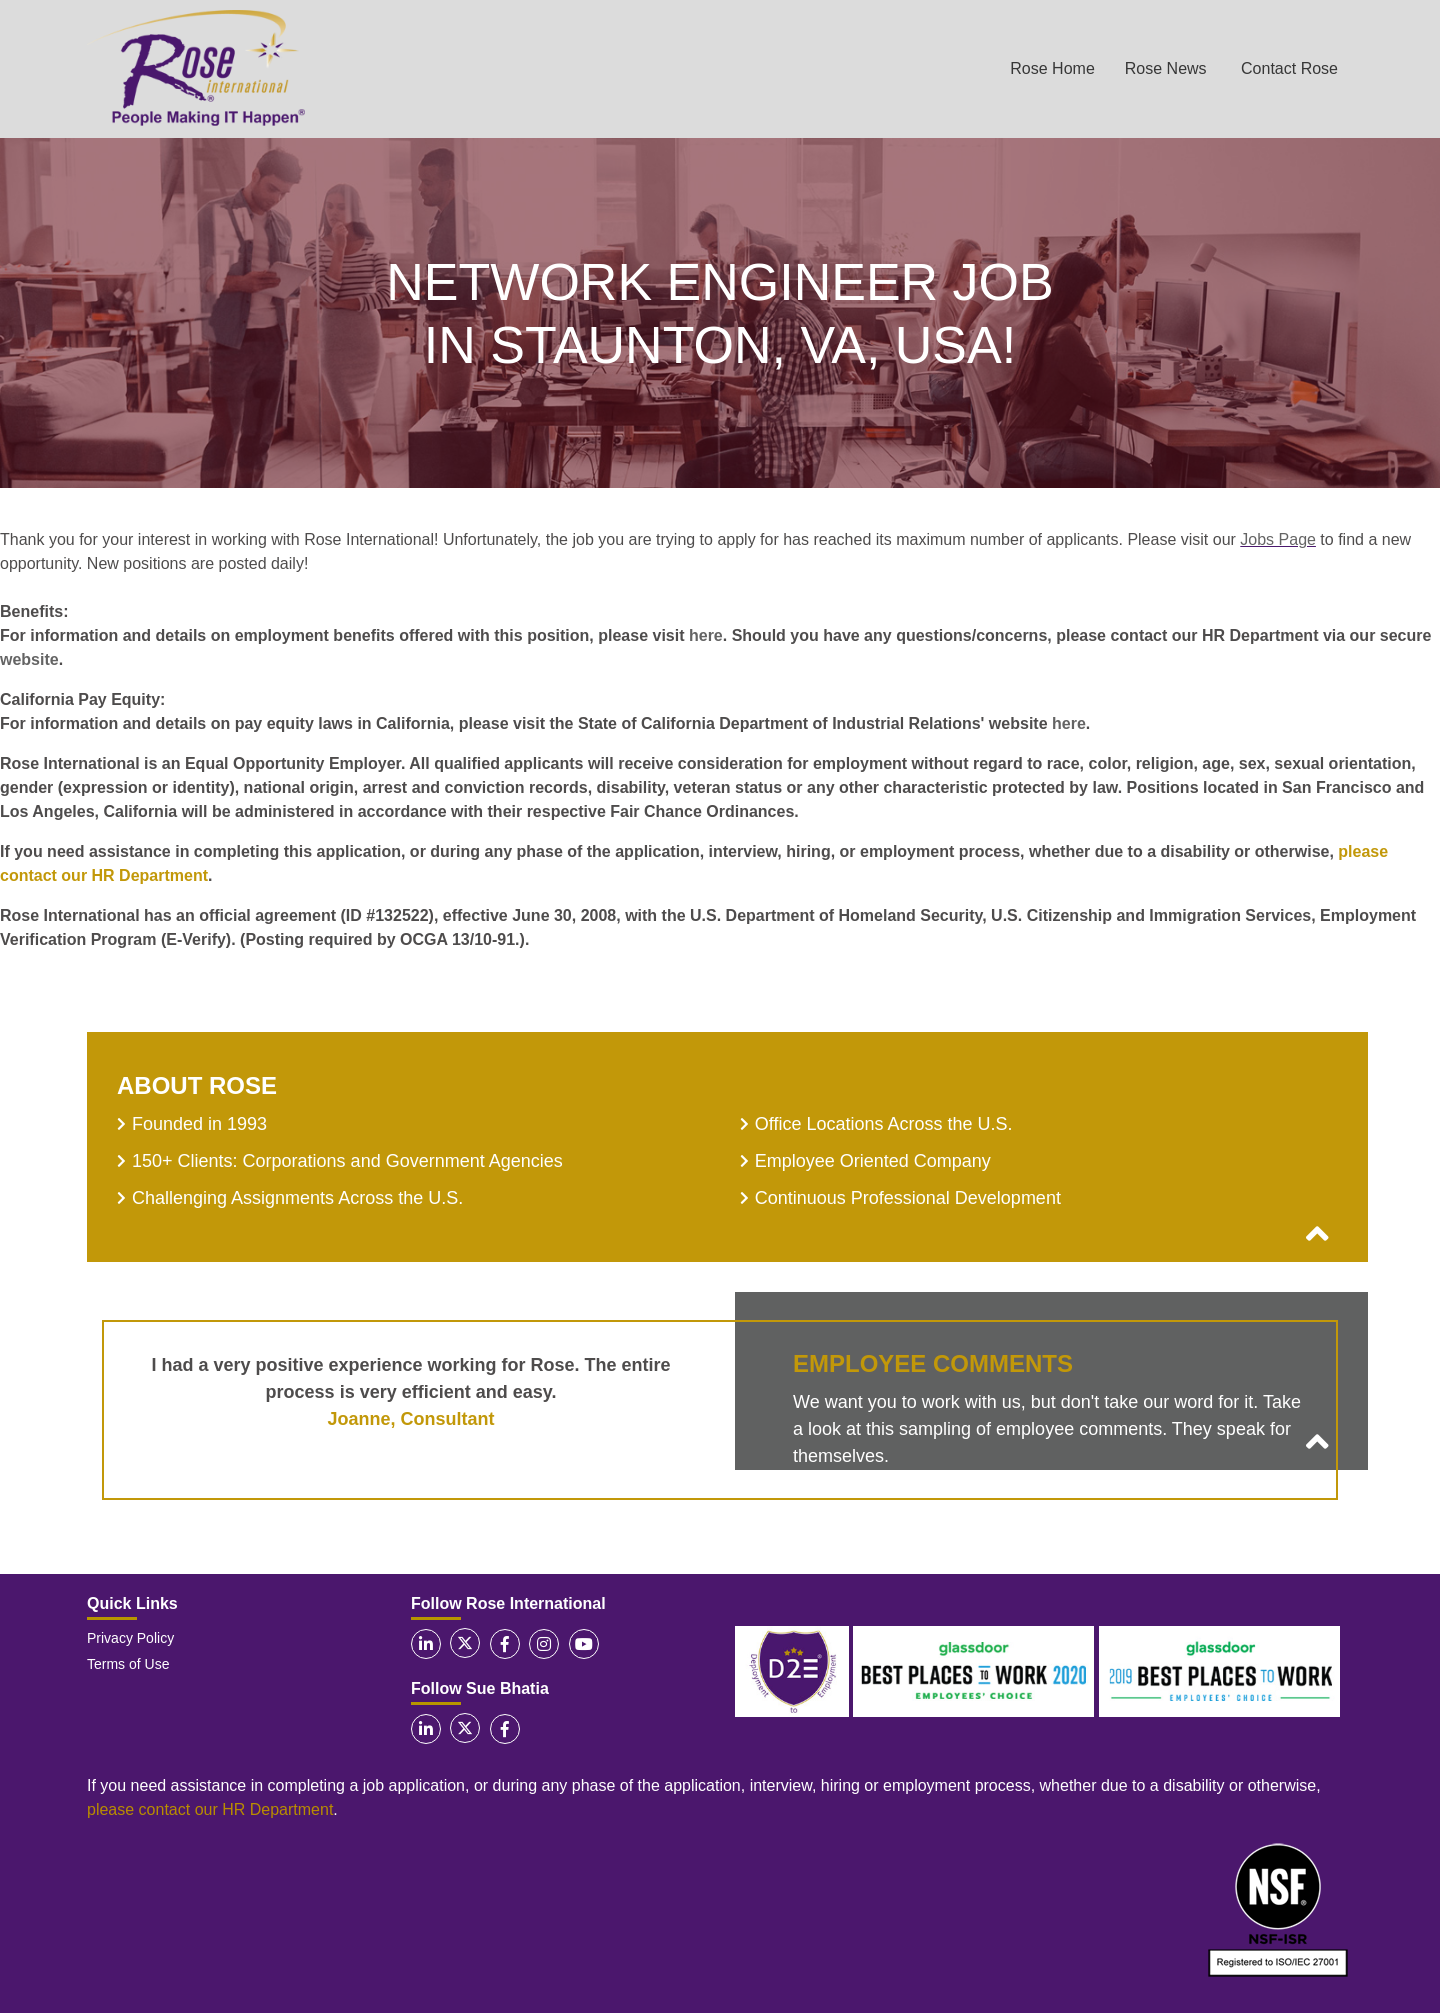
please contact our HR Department (210, 1809)
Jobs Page (1278, 539)
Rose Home (1052, 68)
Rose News (1166, 68)
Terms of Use (128, 1664)
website (29, 659)
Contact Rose (1289, 68)
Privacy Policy (130, 1638)
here (706, 635)
